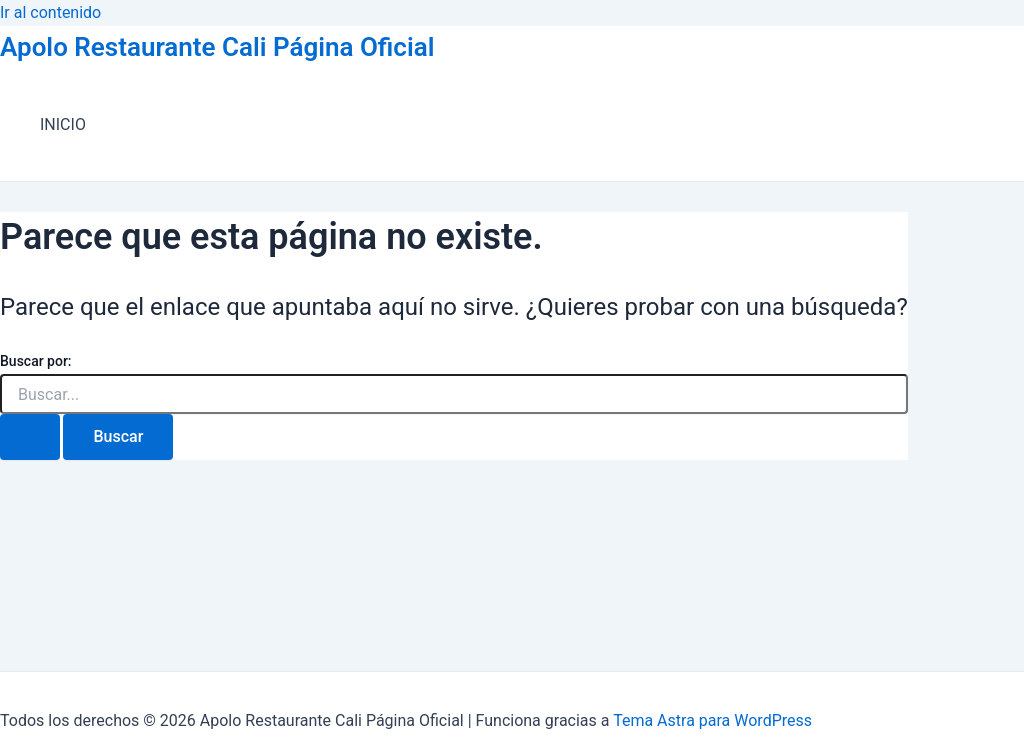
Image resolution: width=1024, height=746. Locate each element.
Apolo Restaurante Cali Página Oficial (217, 47)
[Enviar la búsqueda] (30, 437)
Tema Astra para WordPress (712, 720)
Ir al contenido (50, 12)
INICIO (63, 124)
